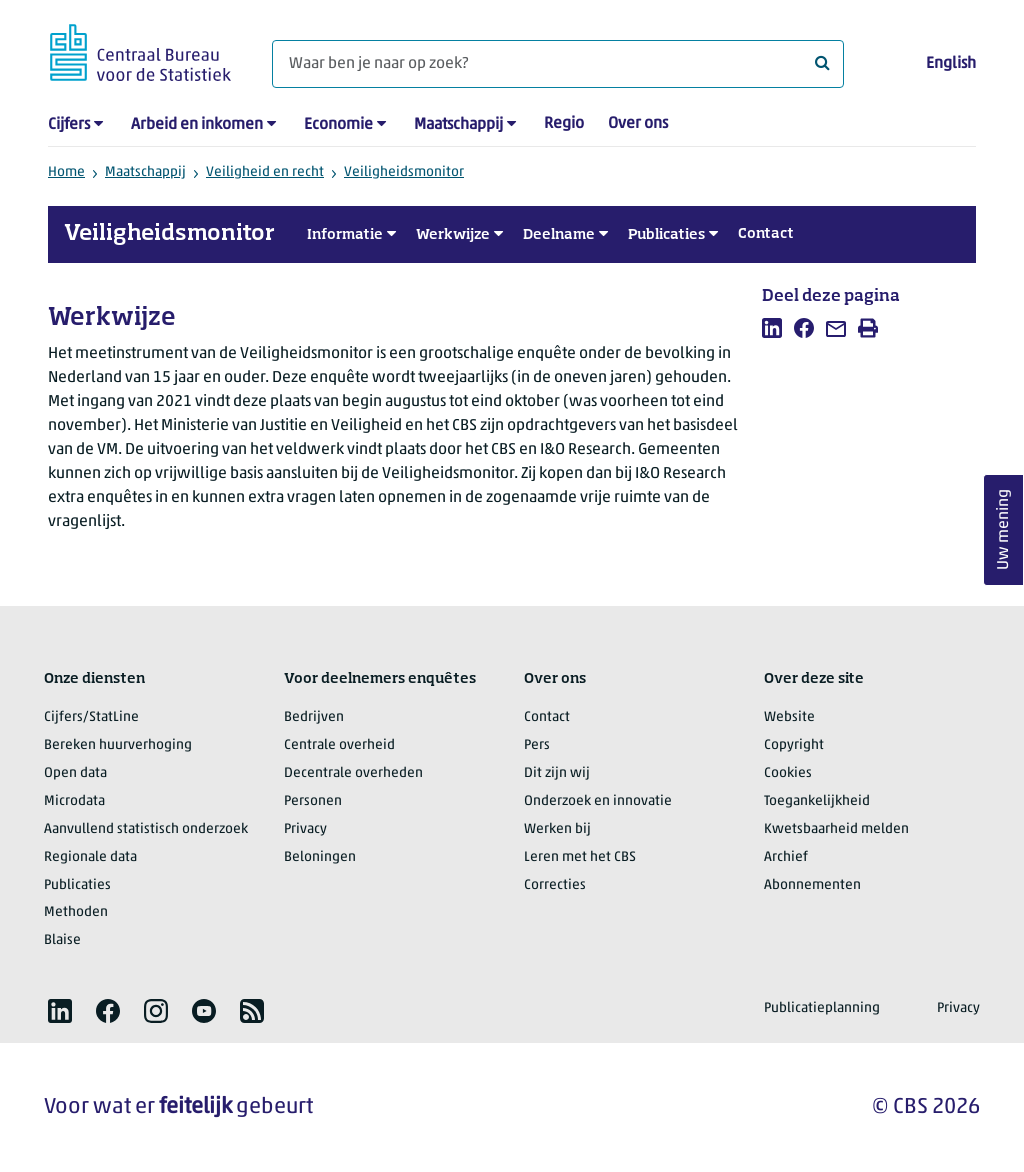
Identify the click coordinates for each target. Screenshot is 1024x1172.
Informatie (345, 235)
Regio (564, 124)
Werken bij (557, 829)
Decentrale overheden (353, 773)
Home (66, 172)
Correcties (555, 885)
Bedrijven (314, 717)
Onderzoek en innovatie (598, 801)
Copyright (794, 745)
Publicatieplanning (822, 1008)
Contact (766, 234)
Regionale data (90, 857)
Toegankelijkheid (817, 801)
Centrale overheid (339, 745)
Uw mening (1004, 530)
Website (789, 717)
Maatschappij (458, 125)
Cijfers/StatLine (91, 717)
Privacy (305, 829)
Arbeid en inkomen (197, 125)
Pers (537, 745)
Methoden (76, 912)
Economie (338, 125)
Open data (75, 773)
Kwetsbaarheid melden (836, 829)
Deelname (559, 235)
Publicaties (666, 235)
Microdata (74, 801)
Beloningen (320, 857)
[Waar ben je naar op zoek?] (558, 64)
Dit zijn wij (557, 773)
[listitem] (772, 328)
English (951, 64)
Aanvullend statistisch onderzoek (146, 829)
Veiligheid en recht (265, 172)
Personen (313, 801)
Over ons (638, 124)
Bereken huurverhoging (118, 745)
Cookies (788, 773)
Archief (786, 857)
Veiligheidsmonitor (404, 172)
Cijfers (69, 125)
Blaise (62, 940)
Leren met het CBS (580, 857)
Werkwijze (453, 235)
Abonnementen (812, 885)
